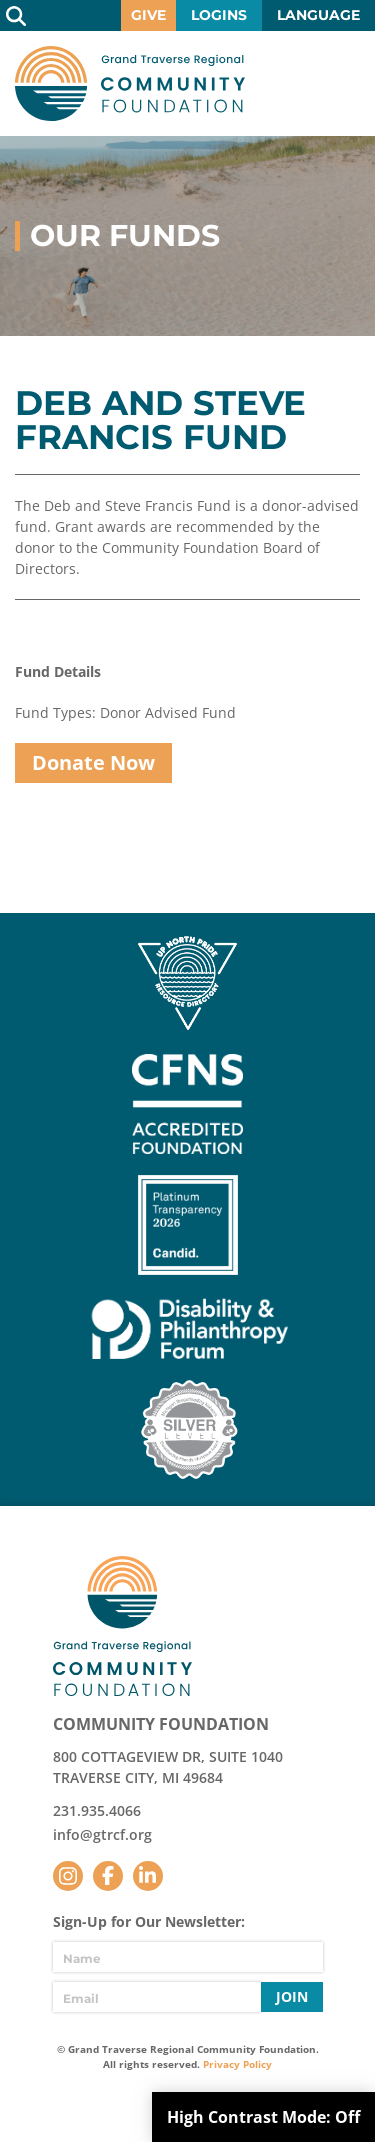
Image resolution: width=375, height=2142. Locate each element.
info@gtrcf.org (102, 1834)
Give (148, 15)
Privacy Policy (237, 2064)
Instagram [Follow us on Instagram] (68, 1876)
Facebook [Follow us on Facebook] (108, 1876)
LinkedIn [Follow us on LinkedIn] (148, 1876)
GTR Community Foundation (130, 83)
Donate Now (93, 762)
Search (15, 15)
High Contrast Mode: (263, 2117)
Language (318, 15)
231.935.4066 (97, 1810)
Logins (219, 15)
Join (292, 1996)
